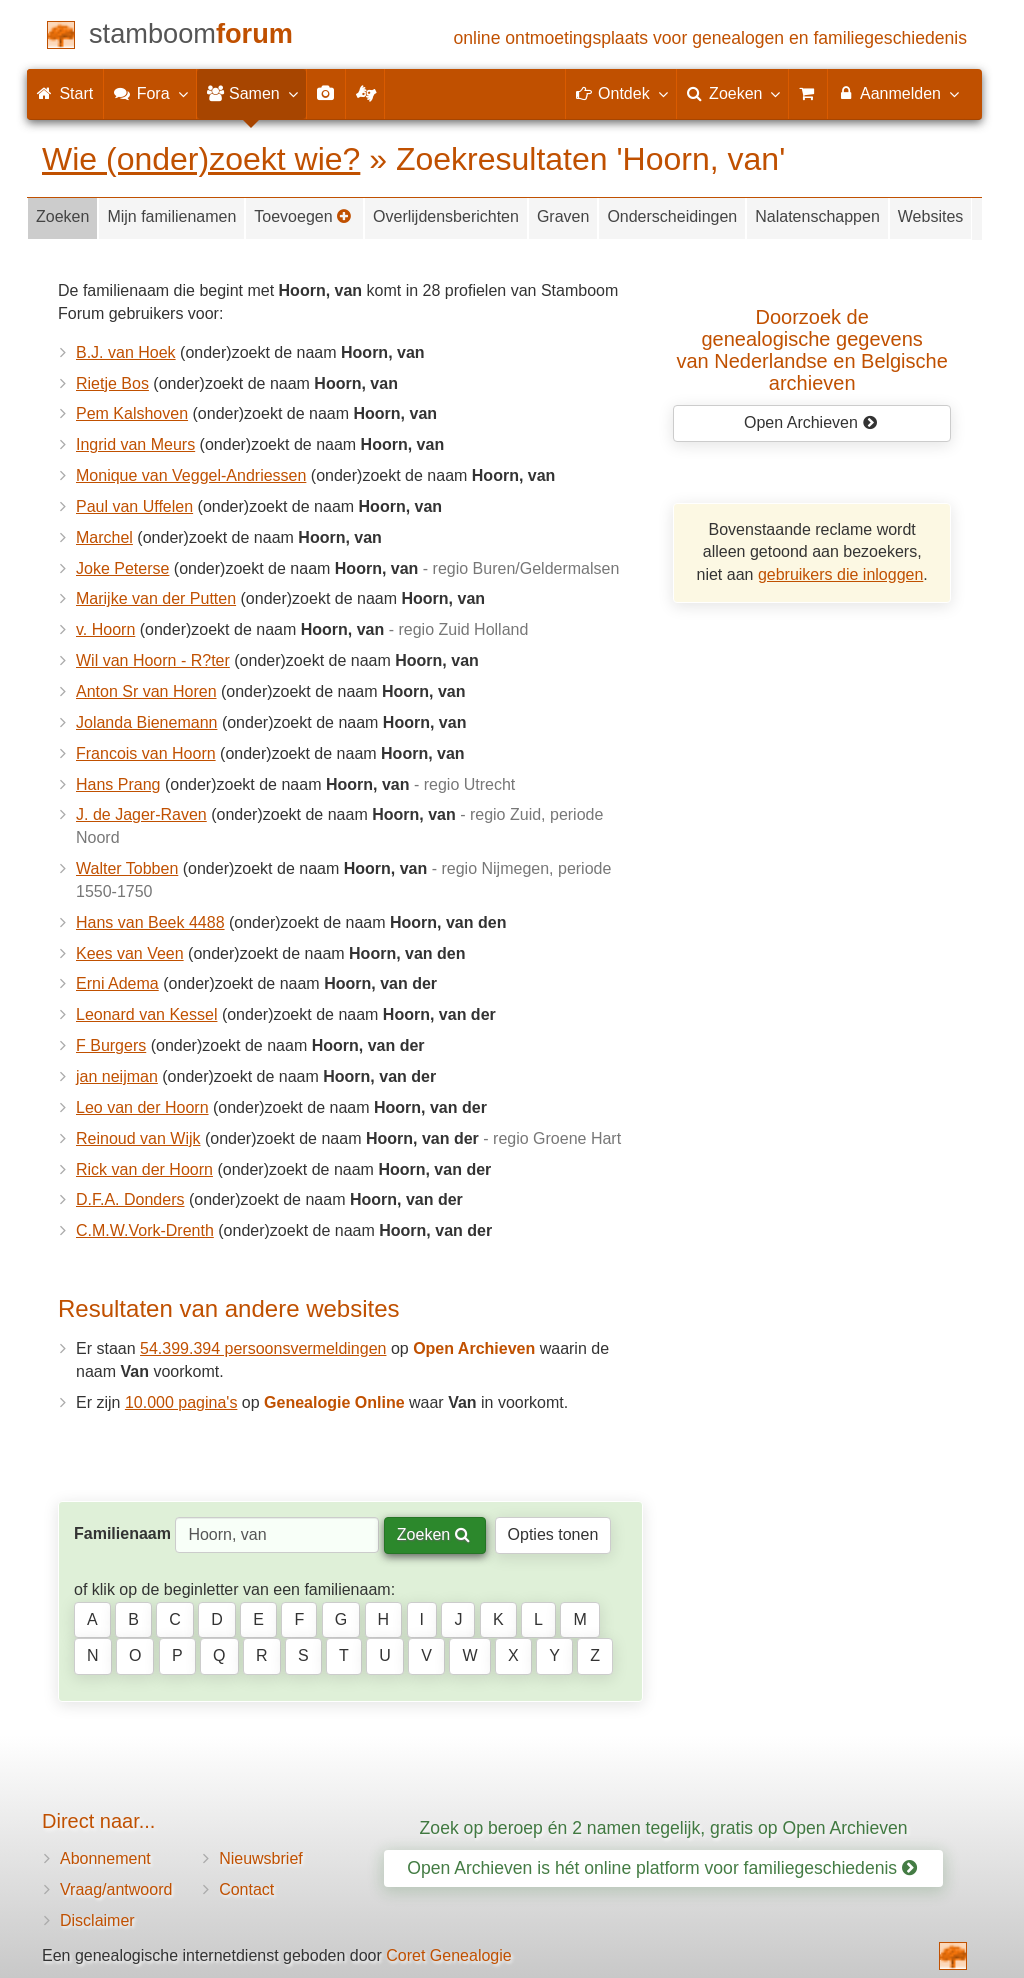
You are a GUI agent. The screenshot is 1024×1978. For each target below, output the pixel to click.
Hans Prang (118, 784)
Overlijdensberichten (446, 216)
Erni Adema (117, 983)
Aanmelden (897, 93)
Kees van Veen (130, 953)
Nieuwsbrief (261, 1858)
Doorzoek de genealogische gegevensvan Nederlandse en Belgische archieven (812, 350)
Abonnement (105, 1858)
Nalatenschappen (817, 216)
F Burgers (111, 1045)
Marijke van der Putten (156, 598)
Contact (246, 1889)
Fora (149, 93)
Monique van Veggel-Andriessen (191, 475)
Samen (251, 93)
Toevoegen (303, 216)
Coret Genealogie (448, 1955)
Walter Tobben (127, 868)
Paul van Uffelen (134, 506)
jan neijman (117, 1076)
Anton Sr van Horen (146, 691)
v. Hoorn (105, 629)
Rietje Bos (112, 383)
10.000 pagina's (181, 1402)
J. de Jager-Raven (141, 814)
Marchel (104, 537)
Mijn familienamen (171, 216)
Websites (931, 216)
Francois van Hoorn (146, 753)
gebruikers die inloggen (840, 574)
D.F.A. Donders (130, 1199)
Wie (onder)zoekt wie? (201, 159)
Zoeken (62, 216)
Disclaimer (97, 1920)
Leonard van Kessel (146, 1014)
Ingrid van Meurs (135, 444)
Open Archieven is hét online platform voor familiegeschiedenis (662, 1868)
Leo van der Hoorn (142, 1107)
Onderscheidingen (672, 216)
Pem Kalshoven (132, 413)
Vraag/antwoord (116, 1889)
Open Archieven (810, 422)
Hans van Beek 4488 (150, 922)
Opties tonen (553, 1534)
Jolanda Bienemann (146, 722)
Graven (563, 216)
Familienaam (122, 1533)
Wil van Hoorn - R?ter (153, 660)
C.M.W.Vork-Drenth (145, 1230)
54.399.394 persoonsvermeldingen (263, 1348)
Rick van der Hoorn (144, 1169)
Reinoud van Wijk (138, 1138)
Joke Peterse (122, 568)
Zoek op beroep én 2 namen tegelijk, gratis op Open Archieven (664, 1828)
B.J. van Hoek (126, 352)
